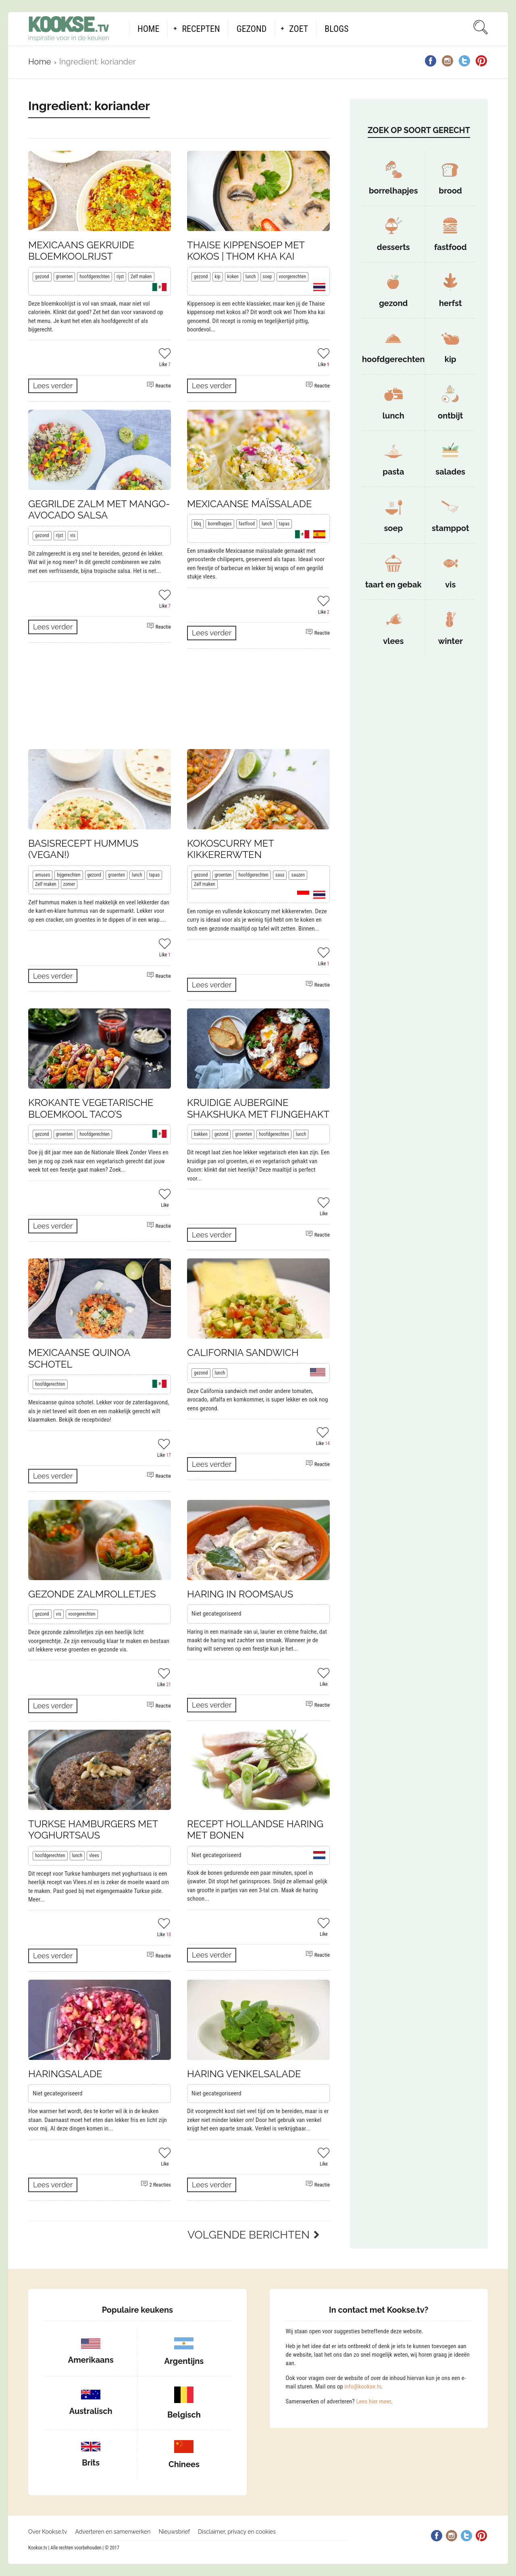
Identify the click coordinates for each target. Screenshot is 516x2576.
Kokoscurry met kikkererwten (230, 849)
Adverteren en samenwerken (113, 2531)
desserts (393, 247)
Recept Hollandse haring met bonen (255, 1829)
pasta (393, 472)
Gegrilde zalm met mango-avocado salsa (99, 509)
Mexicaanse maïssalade (249, 504)
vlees (94, 1855)
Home (148, 29)
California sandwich (243, 1352)
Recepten (201, 29)
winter (450, 641)
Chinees (184, 2464)
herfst (450, 303)
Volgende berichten (248, 2234)
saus (280, 875)
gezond (42, 276)
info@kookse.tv (362, 2386)
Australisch (90, 2411)
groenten (64, 276)
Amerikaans (91, 2360)
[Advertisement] (179, 699)
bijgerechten (68, 875)
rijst (120, 276)
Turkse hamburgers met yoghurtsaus (93, 1829)
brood (450, 191)
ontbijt (450, 416)
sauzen (298, 875)
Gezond (252, 29)
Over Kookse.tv (47, 2531)
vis (72, 535)
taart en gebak (393, 584)
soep (267, 276)
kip (218, 276)
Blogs (336, 29)
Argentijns (184, 2361)
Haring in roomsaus (240, 1594)
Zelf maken (141, 276)
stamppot (450, 528)
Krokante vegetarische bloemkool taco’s (90, 1108)
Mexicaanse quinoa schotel (79, 1358)
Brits (91, 2463)
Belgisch (184, 2415)
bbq (197, 524)
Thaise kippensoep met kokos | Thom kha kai (245, 250)
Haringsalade (65, 2074)
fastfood (247, 524)
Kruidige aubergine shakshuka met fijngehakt (258, 1108)
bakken (201, 1134)
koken (233, 276)
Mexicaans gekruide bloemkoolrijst (81, 250)
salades (450, 472)
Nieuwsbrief (174, 2531)
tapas (284, 524)
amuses (42, 875)
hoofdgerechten (94, 276)
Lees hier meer (373, 2401)
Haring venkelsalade (244, 2074)
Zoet (298, 29)
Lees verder (53, 385)
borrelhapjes (220, 524)
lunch (251, 276)
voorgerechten (292, 276)
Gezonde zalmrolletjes (92, 1594)
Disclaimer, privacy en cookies (237, 2531)
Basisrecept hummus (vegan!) (83, 849)
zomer (69, 884)
